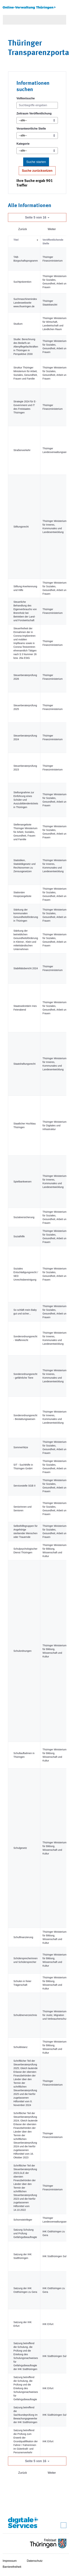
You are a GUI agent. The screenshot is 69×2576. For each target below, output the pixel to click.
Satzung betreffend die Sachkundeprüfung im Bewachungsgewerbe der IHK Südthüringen (25, 2415)
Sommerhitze (20, 1447)
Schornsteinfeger (22, 2219)
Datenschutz (35, 2560)
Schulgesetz (20, 1848)
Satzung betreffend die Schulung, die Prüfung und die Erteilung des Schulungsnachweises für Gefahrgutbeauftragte (25, 2388)
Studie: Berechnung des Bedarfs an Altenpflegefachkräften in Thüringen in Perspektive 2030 (25, 346)
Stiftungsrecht (21, 526)
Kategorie (23, 143)
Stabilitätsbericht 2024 (25, 968)
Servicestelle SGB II (24, 1485)
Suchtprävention (22, 281)
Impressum (10, 2560)
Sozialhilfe (19, 1236)
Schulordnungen (22, 1650)
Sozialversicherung (23, 1217)
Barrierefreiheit (12, 2566)
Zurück (22, 229)
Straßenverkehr (21, 450)
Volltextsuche (25, 98)
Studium (17, 323)
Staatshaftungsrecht (24, 1063)
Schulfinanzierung (23, 1937)
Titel (16, 239)
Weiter (52, 229)
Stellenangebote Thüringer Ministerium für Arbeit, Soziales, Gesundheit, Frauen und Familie (25, 832)
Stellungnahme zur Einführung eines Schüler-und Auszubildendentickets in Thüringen (25, 800)
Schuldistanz (20, 2047)
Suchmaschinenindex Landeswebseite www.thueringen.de (25, 303)
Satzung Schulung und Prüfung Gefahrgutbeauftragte (25, 2233)
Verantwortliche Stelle (31, 128)
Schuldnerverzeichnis (25, 2015)
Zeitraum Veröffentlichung (33, 113)
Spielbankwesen (22, 1181)
